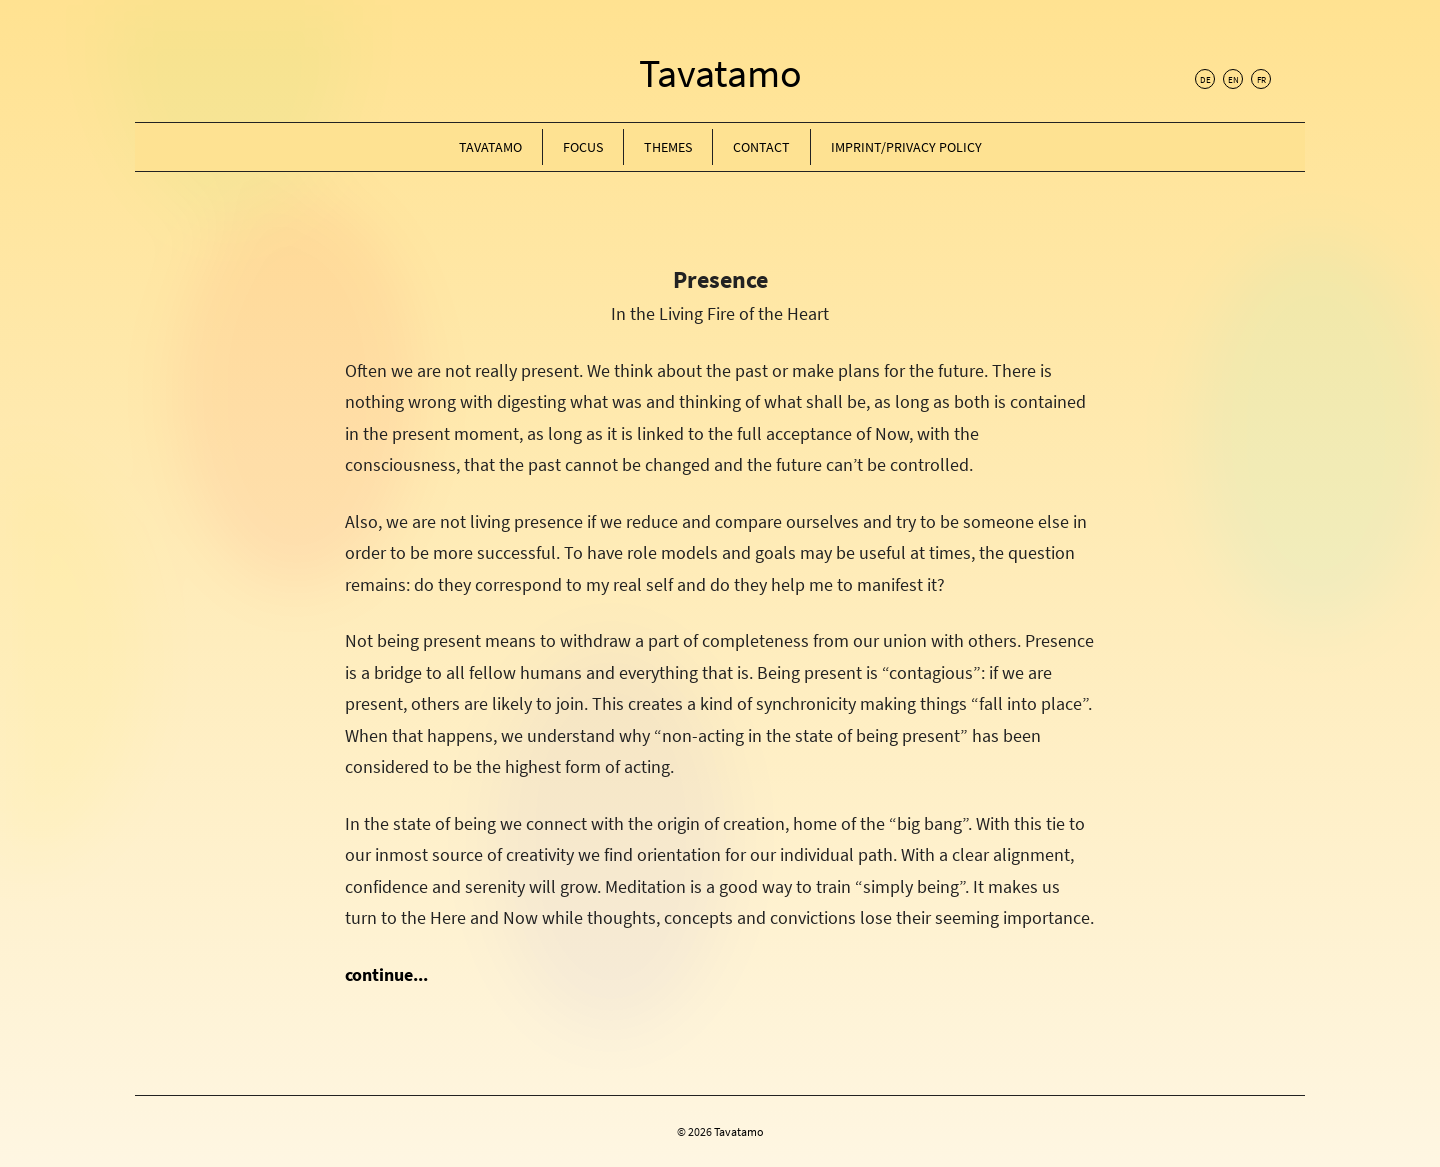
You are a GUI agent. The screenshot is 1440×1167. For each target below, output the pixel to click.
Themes (668, 147)
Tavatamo (720, 73)
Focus (583, 147)
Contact (761, 147)
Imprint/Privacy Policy (906, 147)
